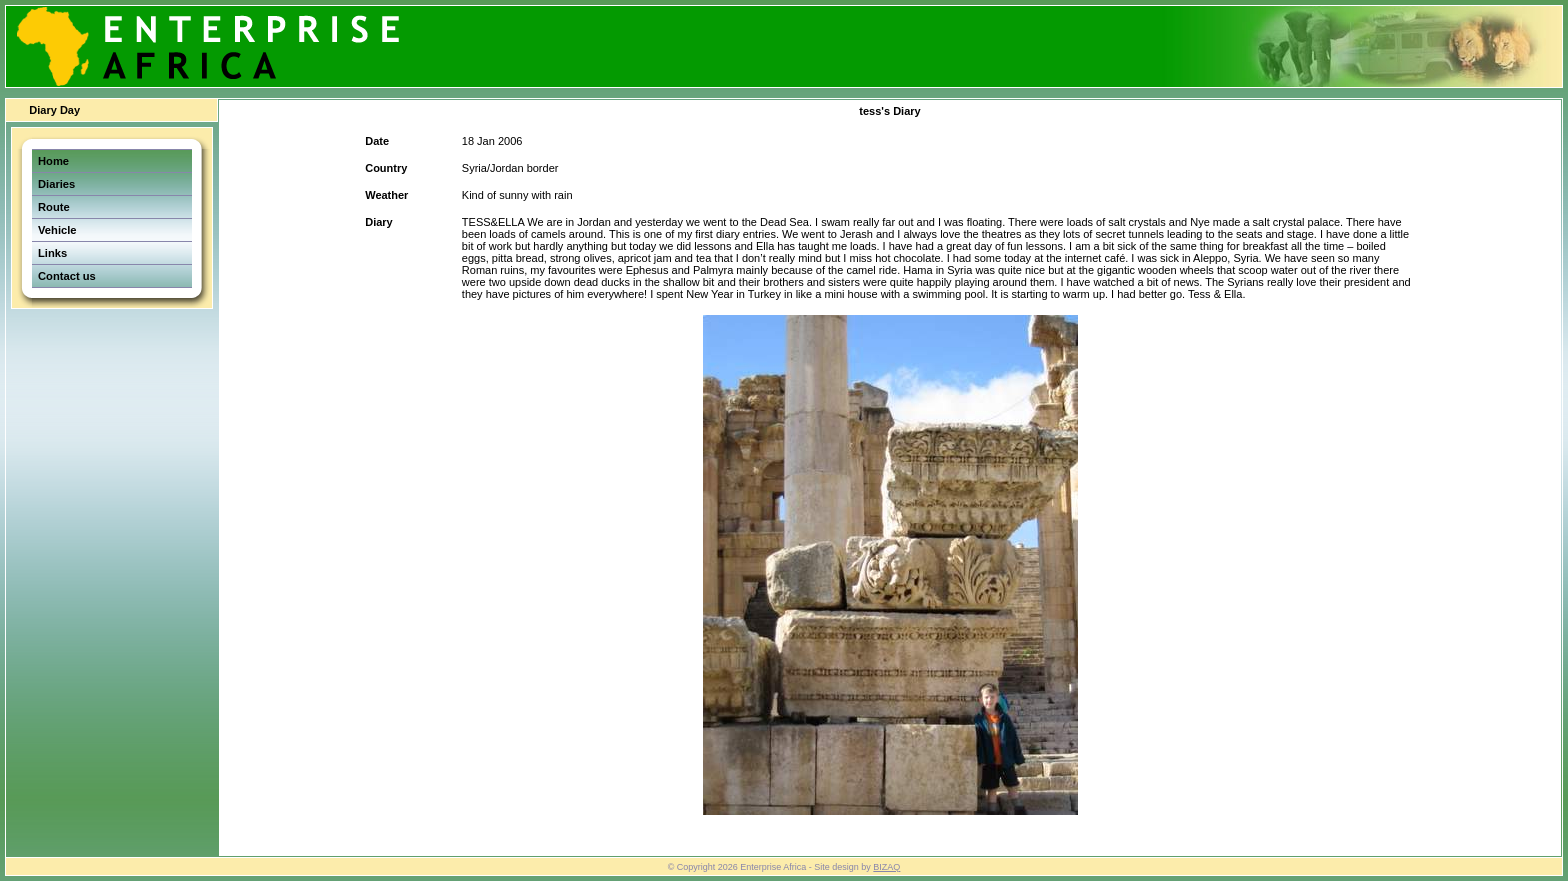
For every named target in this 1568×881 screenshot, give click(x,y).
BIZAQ (886, 867)
